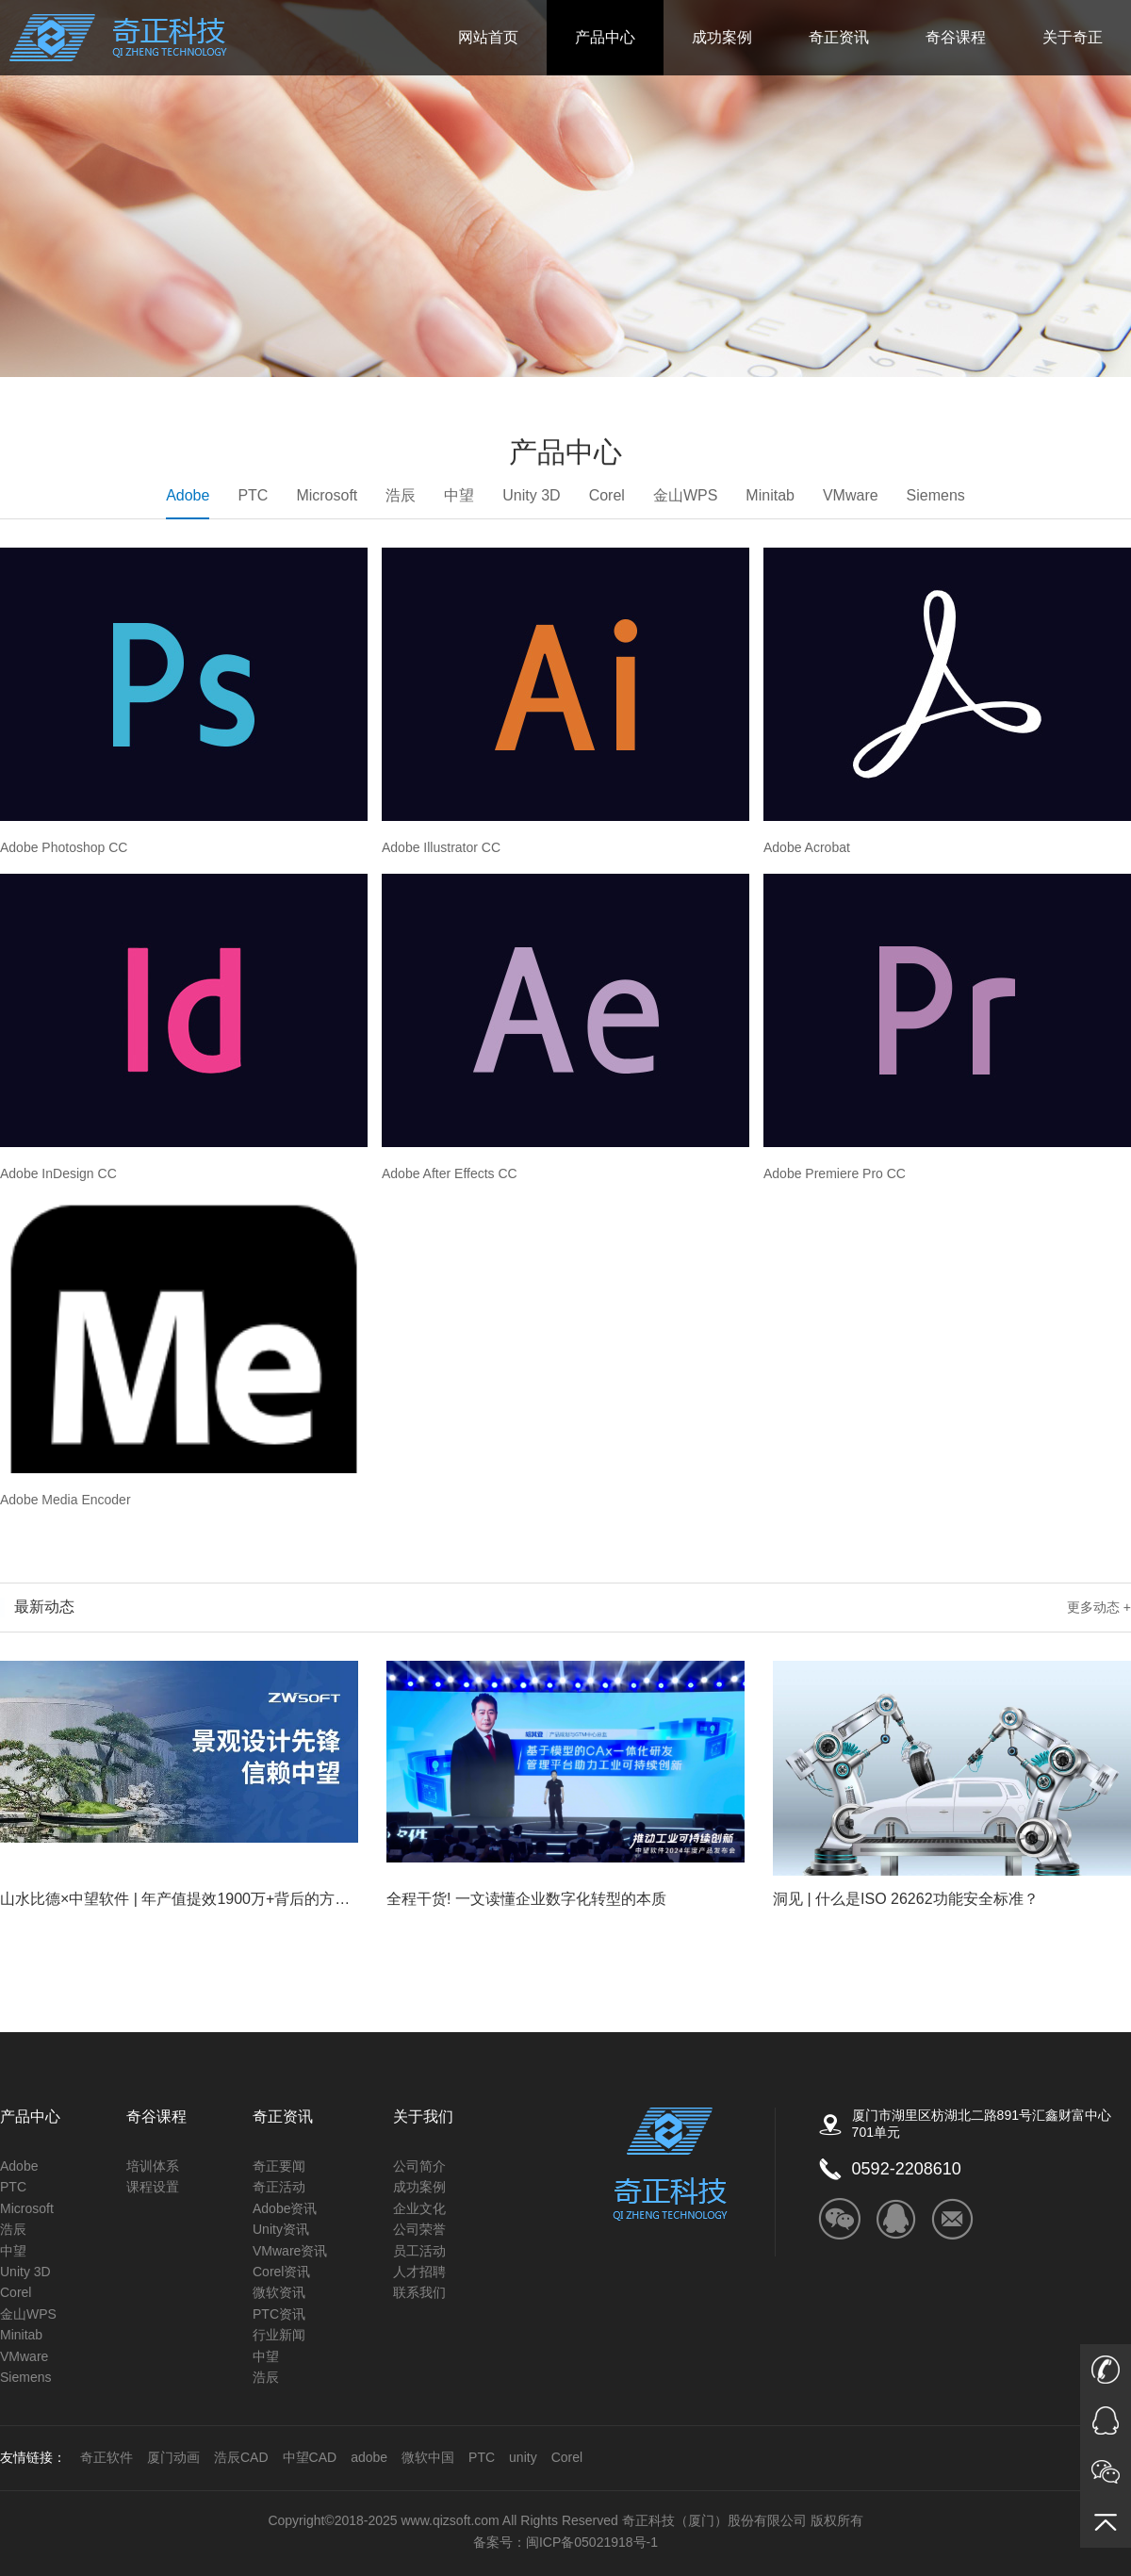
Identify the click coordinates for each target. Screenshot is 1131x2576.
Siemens (936, 495)
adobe (369, 2457)
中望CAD (310, 2457)
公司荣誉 (419, 2229)
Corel (607, 495)
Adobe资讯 (285, 2208)
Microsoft (326, 495)
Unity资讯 (281, 2229)
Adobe (187, 503)
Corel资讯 (281, 2271)
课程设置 (152, 2186)
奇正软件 (106, 2457)
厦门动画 (173, 2457)
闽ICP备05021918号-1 (592, 2542)
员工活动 (419, 2250)
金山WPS (685, 495)
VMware (850, 495)
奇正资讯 (839, 37)
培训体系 (152, 2166)
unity (523, 2457)
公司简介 (419, 2166)
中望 (459, 495)
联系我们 (419, 2292)
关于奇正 (1072, 37)
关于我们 (423, 2116)
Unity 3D (531, 495)
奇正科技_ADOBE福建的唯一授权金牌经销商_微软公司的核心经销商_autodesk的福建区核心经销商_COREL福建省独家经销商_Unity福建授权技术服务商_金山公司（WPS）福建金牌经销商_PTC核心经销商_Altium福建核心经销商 (118, 37)
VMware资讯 (290, 2250)
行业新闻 (279, 2334)
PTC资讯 (279, 2314)
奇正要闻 (279, 2166)
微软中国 (428, 2457)
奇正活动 (279, 2186)
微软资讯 (279, 2292)
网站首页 (488, 37)
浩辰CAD (241, 2457)
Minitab (770, 495)
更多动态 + (1099, 1607)
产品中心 (605, 37)
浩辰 (400, 495)
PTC (253, 495)
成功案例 (722, 37)
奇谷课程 (956, 37)
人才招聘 (419, 2271)
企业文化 (419, 2208)
